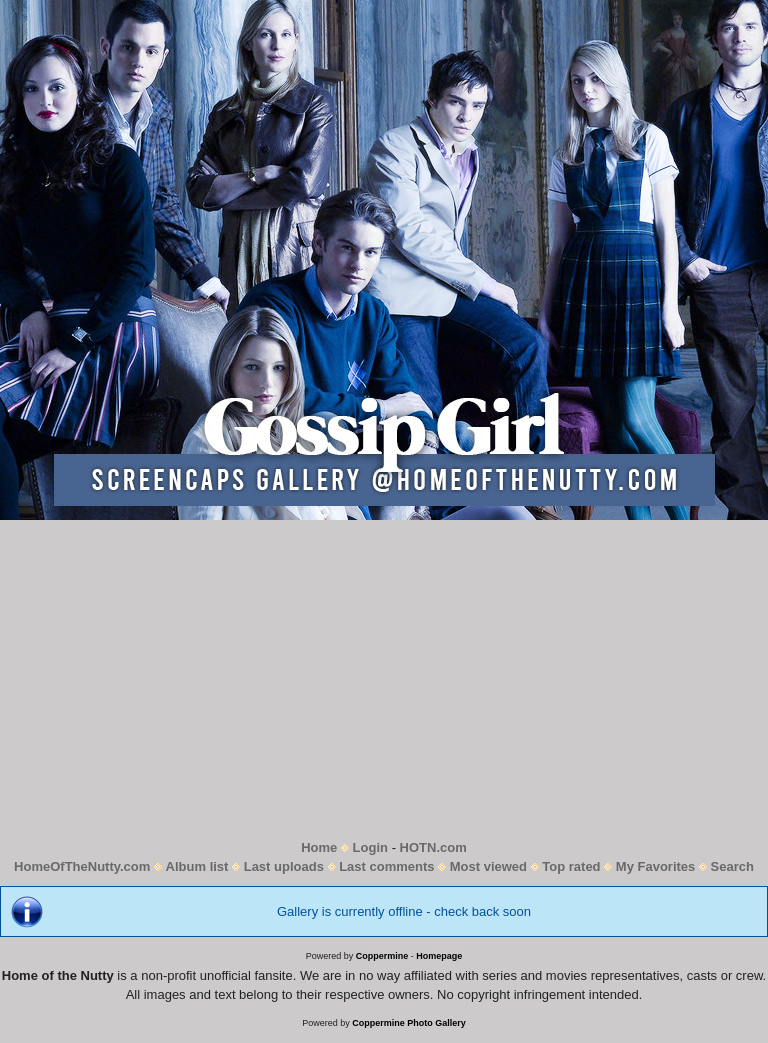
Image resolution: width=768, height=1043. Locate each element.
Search (732, 866)
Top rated (571, 866)
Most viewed (488, 866)
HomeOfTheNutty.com (82, 866)
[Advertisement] (384, 679)
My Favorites (655, 866)
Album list (197, 866)
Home (319, 847)
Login (370, 847)
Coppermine (382, 956)
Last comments (386, 866)
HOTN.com (433, 847)
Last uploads (284, 866)
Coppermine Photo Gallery (409, 1023)
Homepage (439, 956)
